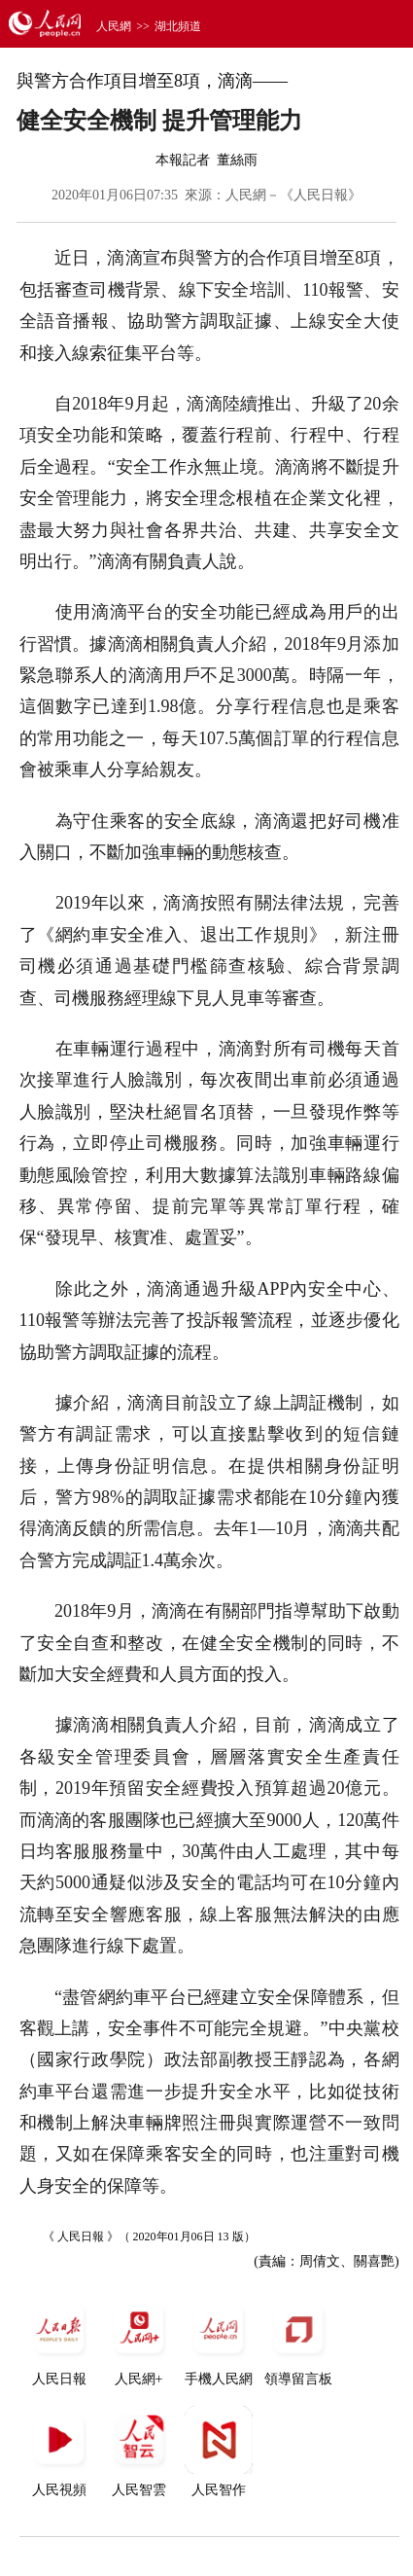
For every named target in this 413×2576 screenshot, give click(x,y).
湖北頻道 (178, 26)
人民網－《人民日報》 (293, 195)
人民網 (113, 26)
